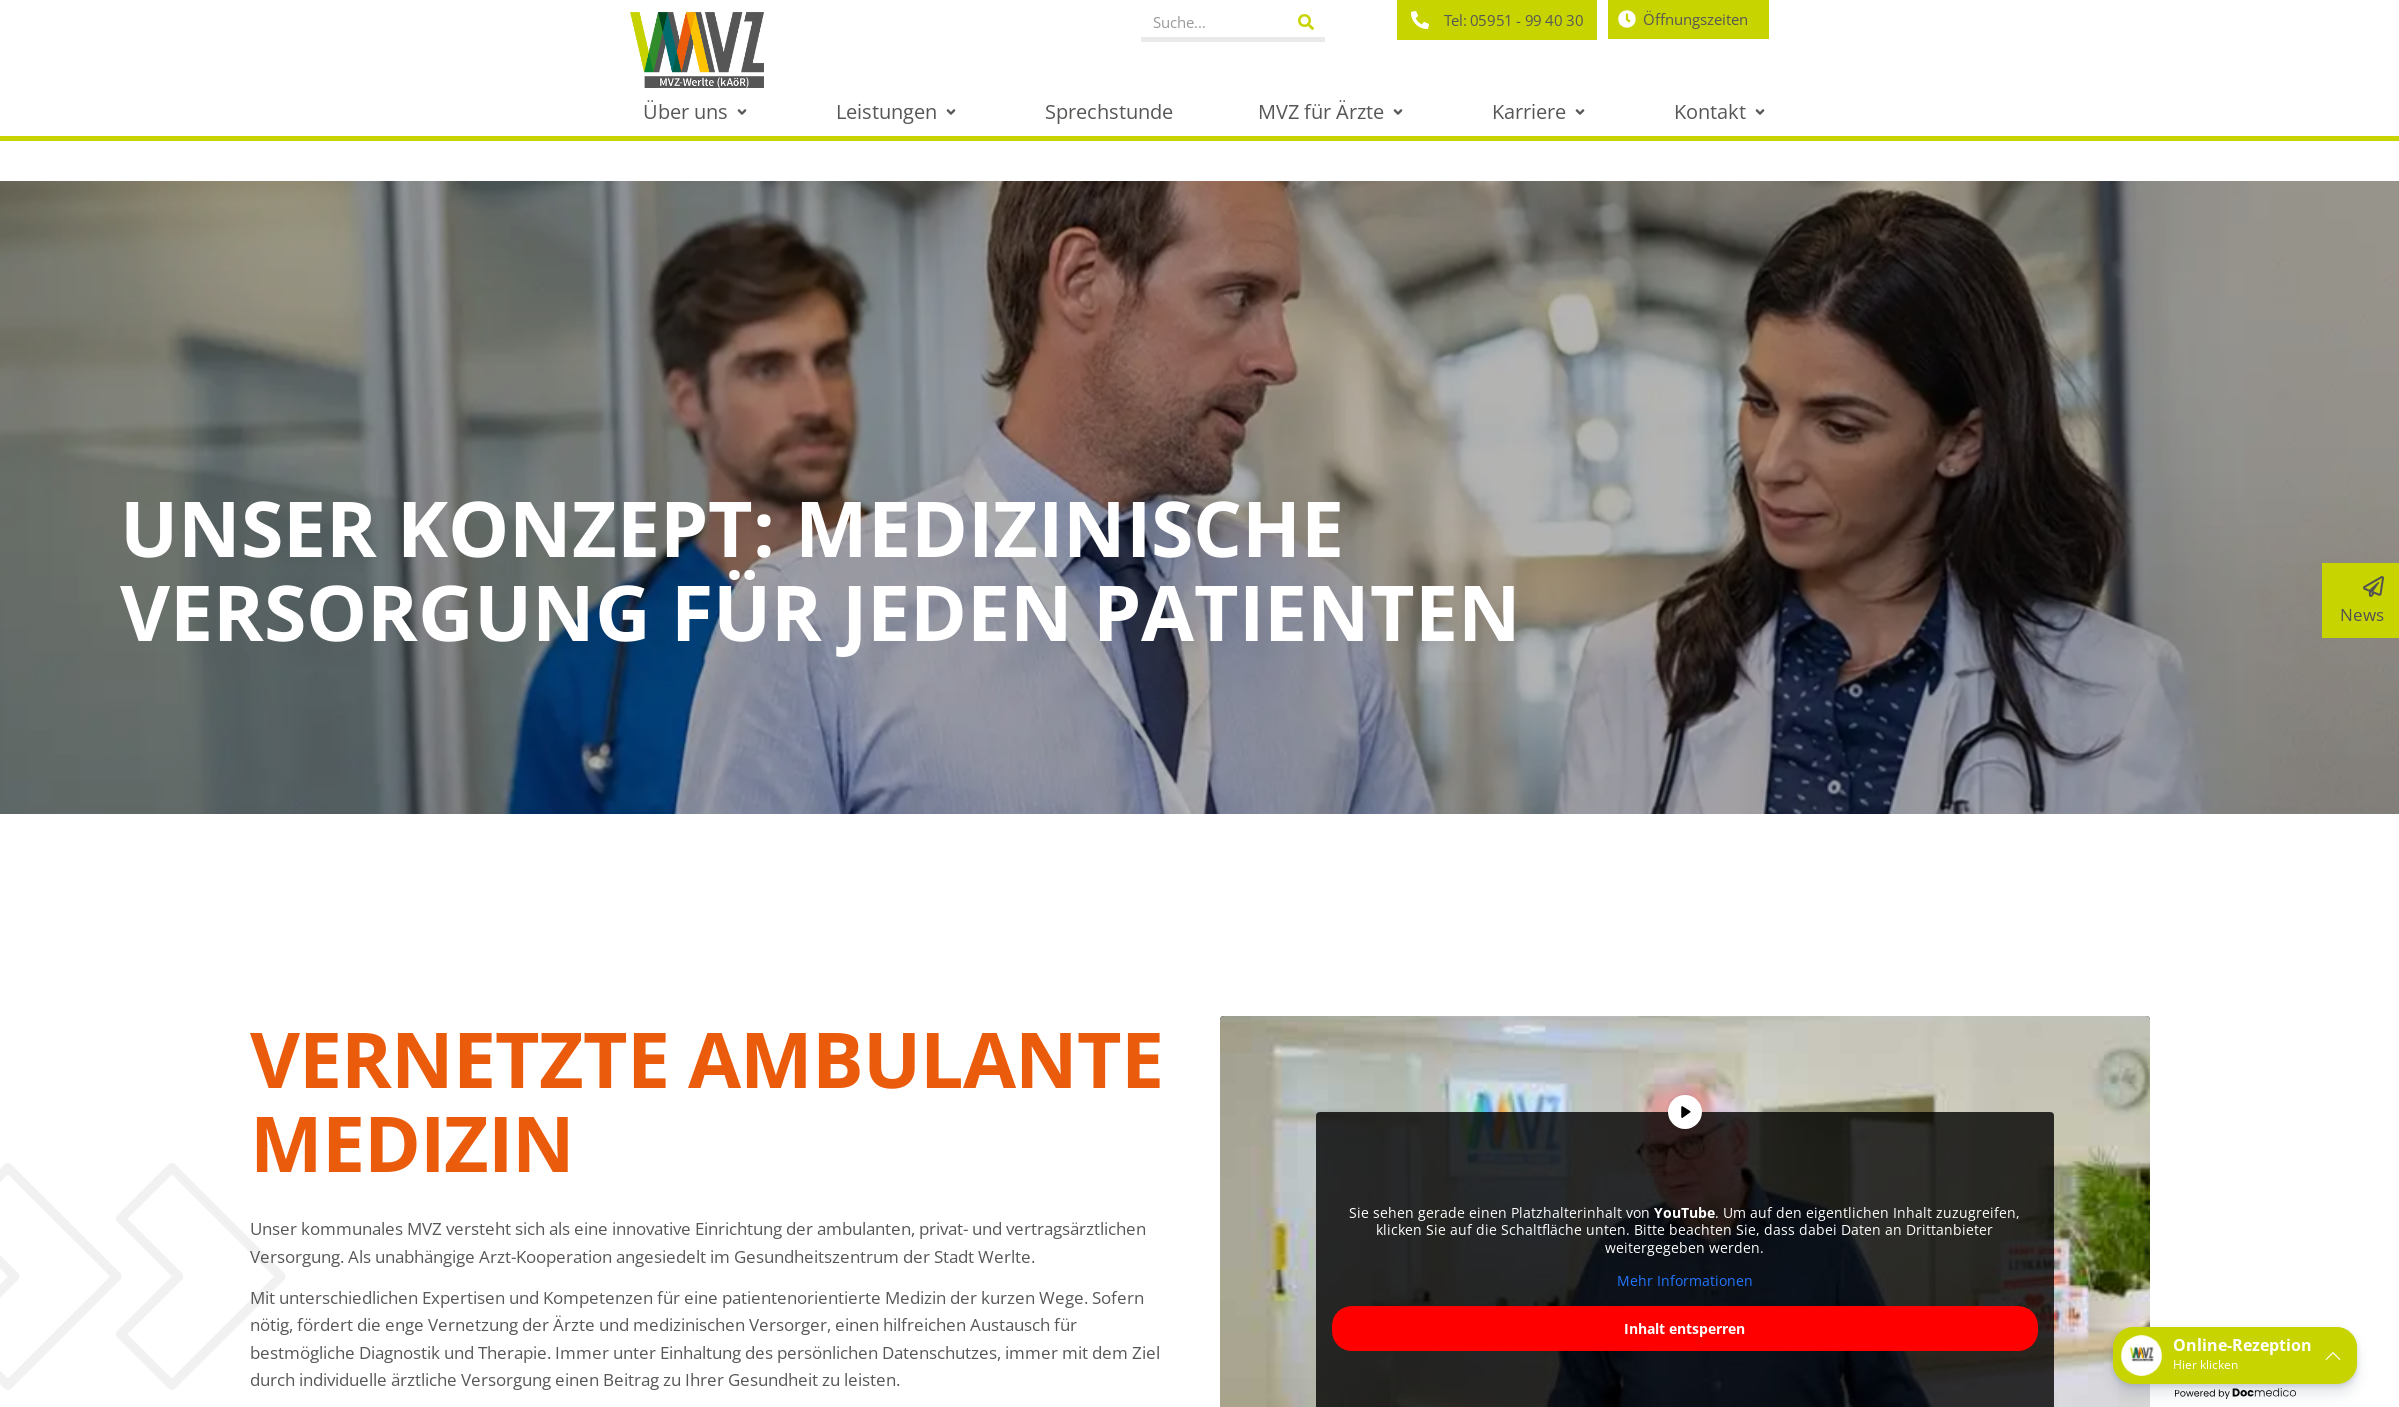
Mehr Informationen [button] (1684, 1281)
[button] (697, 111)
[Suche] (1305, 22)
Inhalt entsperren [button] (1684, 1328)
